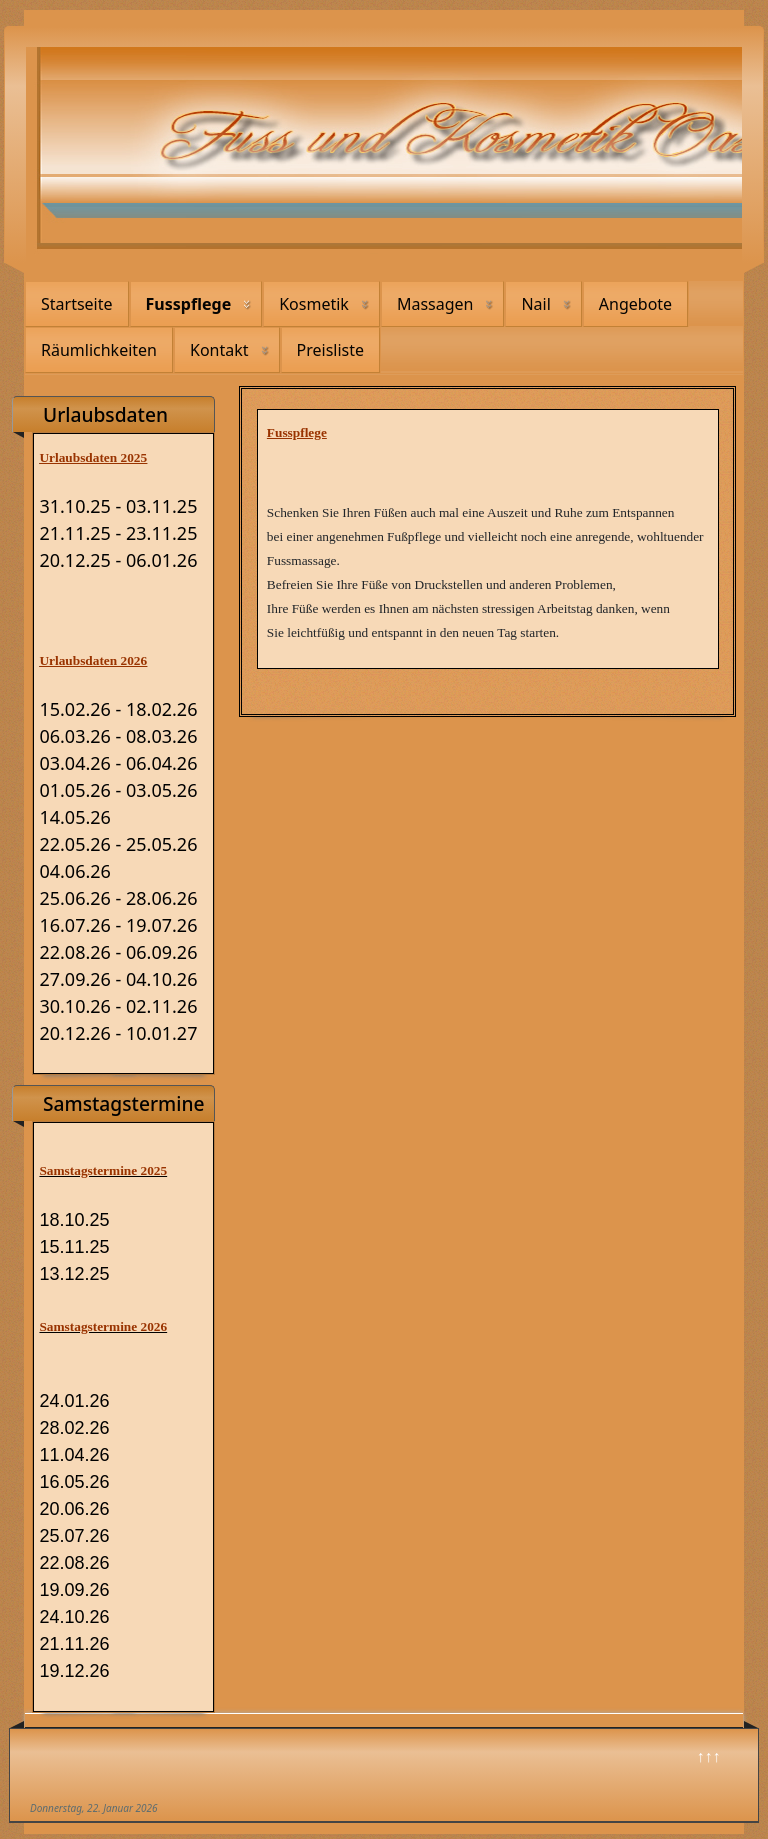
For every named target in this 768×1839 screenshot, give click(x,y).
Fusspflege (189, 304)
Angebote (635, 304)
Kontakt (219, 350)
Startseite (77, 304)
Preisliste (331, 350)
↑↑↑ (709, 1756)
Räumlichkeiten (99, 350)
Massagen (435, 304)
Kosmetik (314, 304)
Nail (535, 304)
